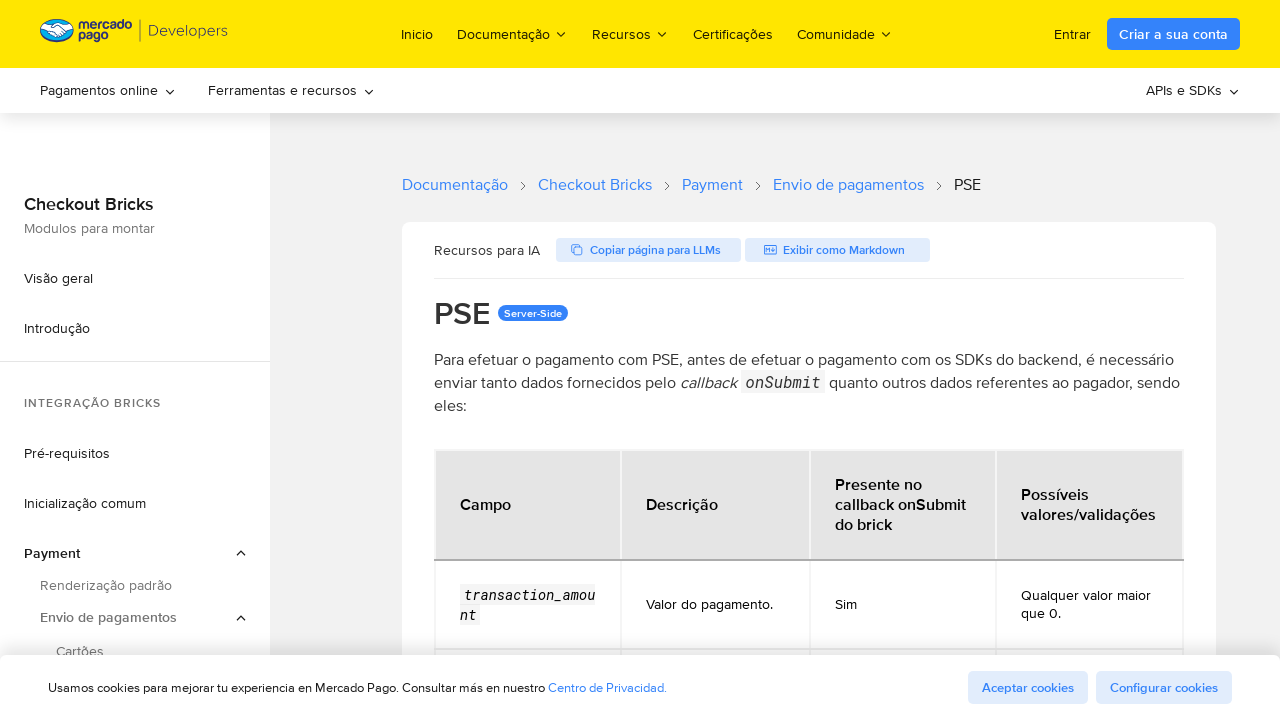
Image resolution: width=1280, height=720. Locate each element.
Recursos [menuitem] (630, 33)
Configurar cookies (1164, 687)
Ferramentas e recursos (291, 90)
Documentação (455, 184)
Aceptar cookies (1028, 687)
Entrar (1072, 34)
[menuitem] (108, 90)
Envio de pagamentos (848, 184)
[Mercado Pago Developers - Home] (134, 34)
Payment (712, 184)
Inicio (417, 34)
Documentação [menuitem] (512, 33)
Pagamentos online (108, 90)
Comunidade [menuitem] (845, 33)
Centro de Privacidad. (607, 687)
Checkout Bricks (595, 184)
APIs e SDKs (1193, 90)
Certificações (733, 34)
